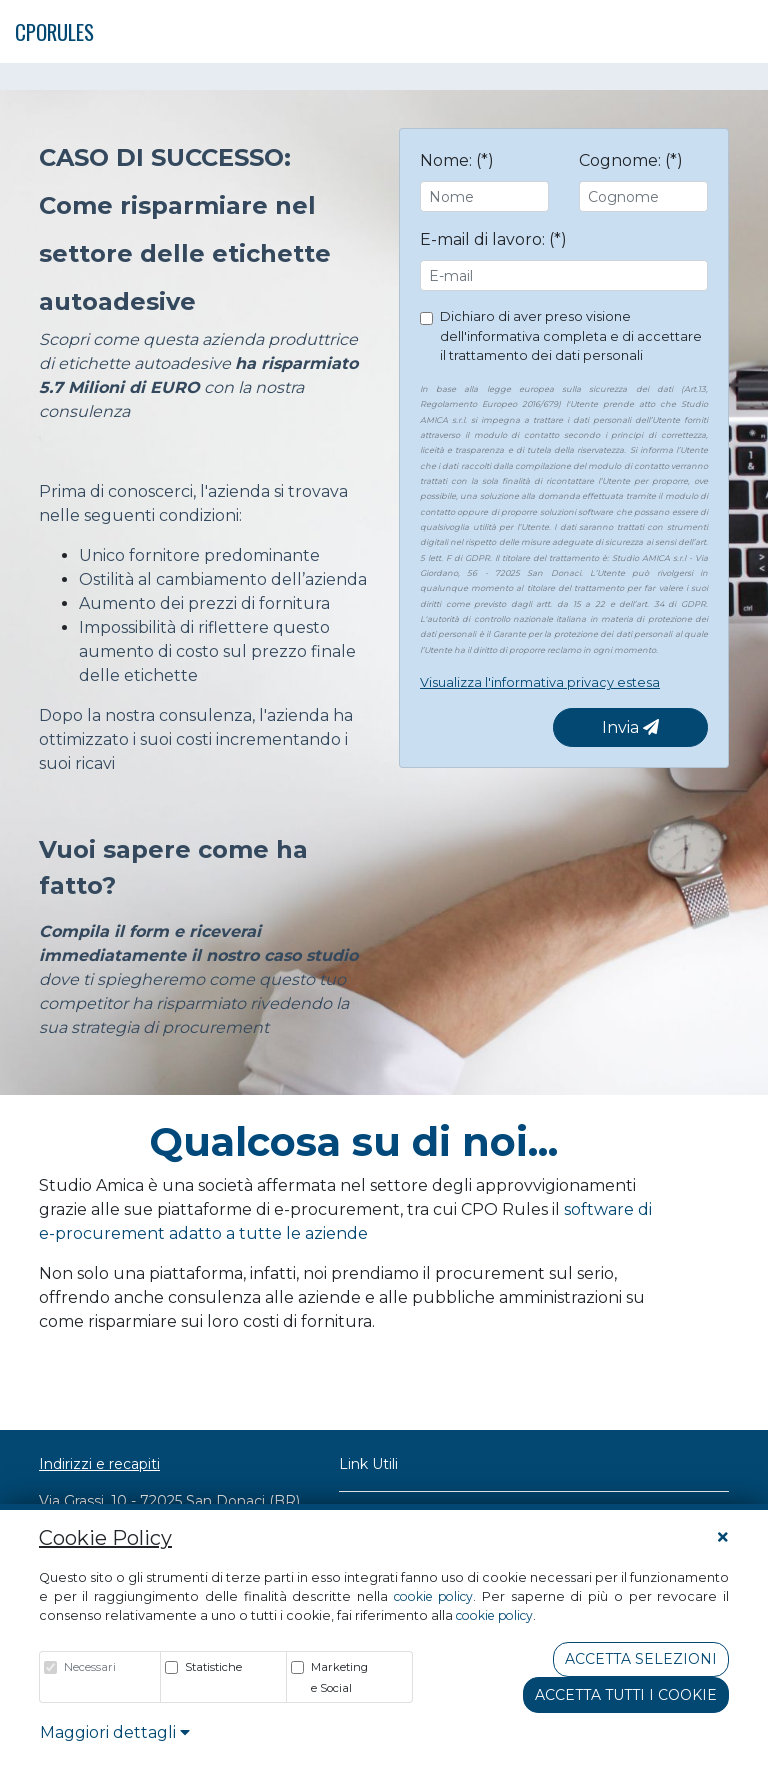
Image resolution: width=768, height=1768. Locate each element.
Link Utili (368, 1464)
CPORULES (54, 31)
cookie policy (434, 1596)
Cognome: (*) (631, 160)
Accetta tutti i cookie (626, 1695)
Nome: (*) (457, 160)
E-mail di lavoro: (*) (493, 239)
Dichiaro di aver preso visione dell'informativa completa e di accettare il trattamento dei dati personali (571, 335)
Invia (630, 727)
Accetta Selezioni (641, 1659)
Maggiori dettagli (115, 1732)
